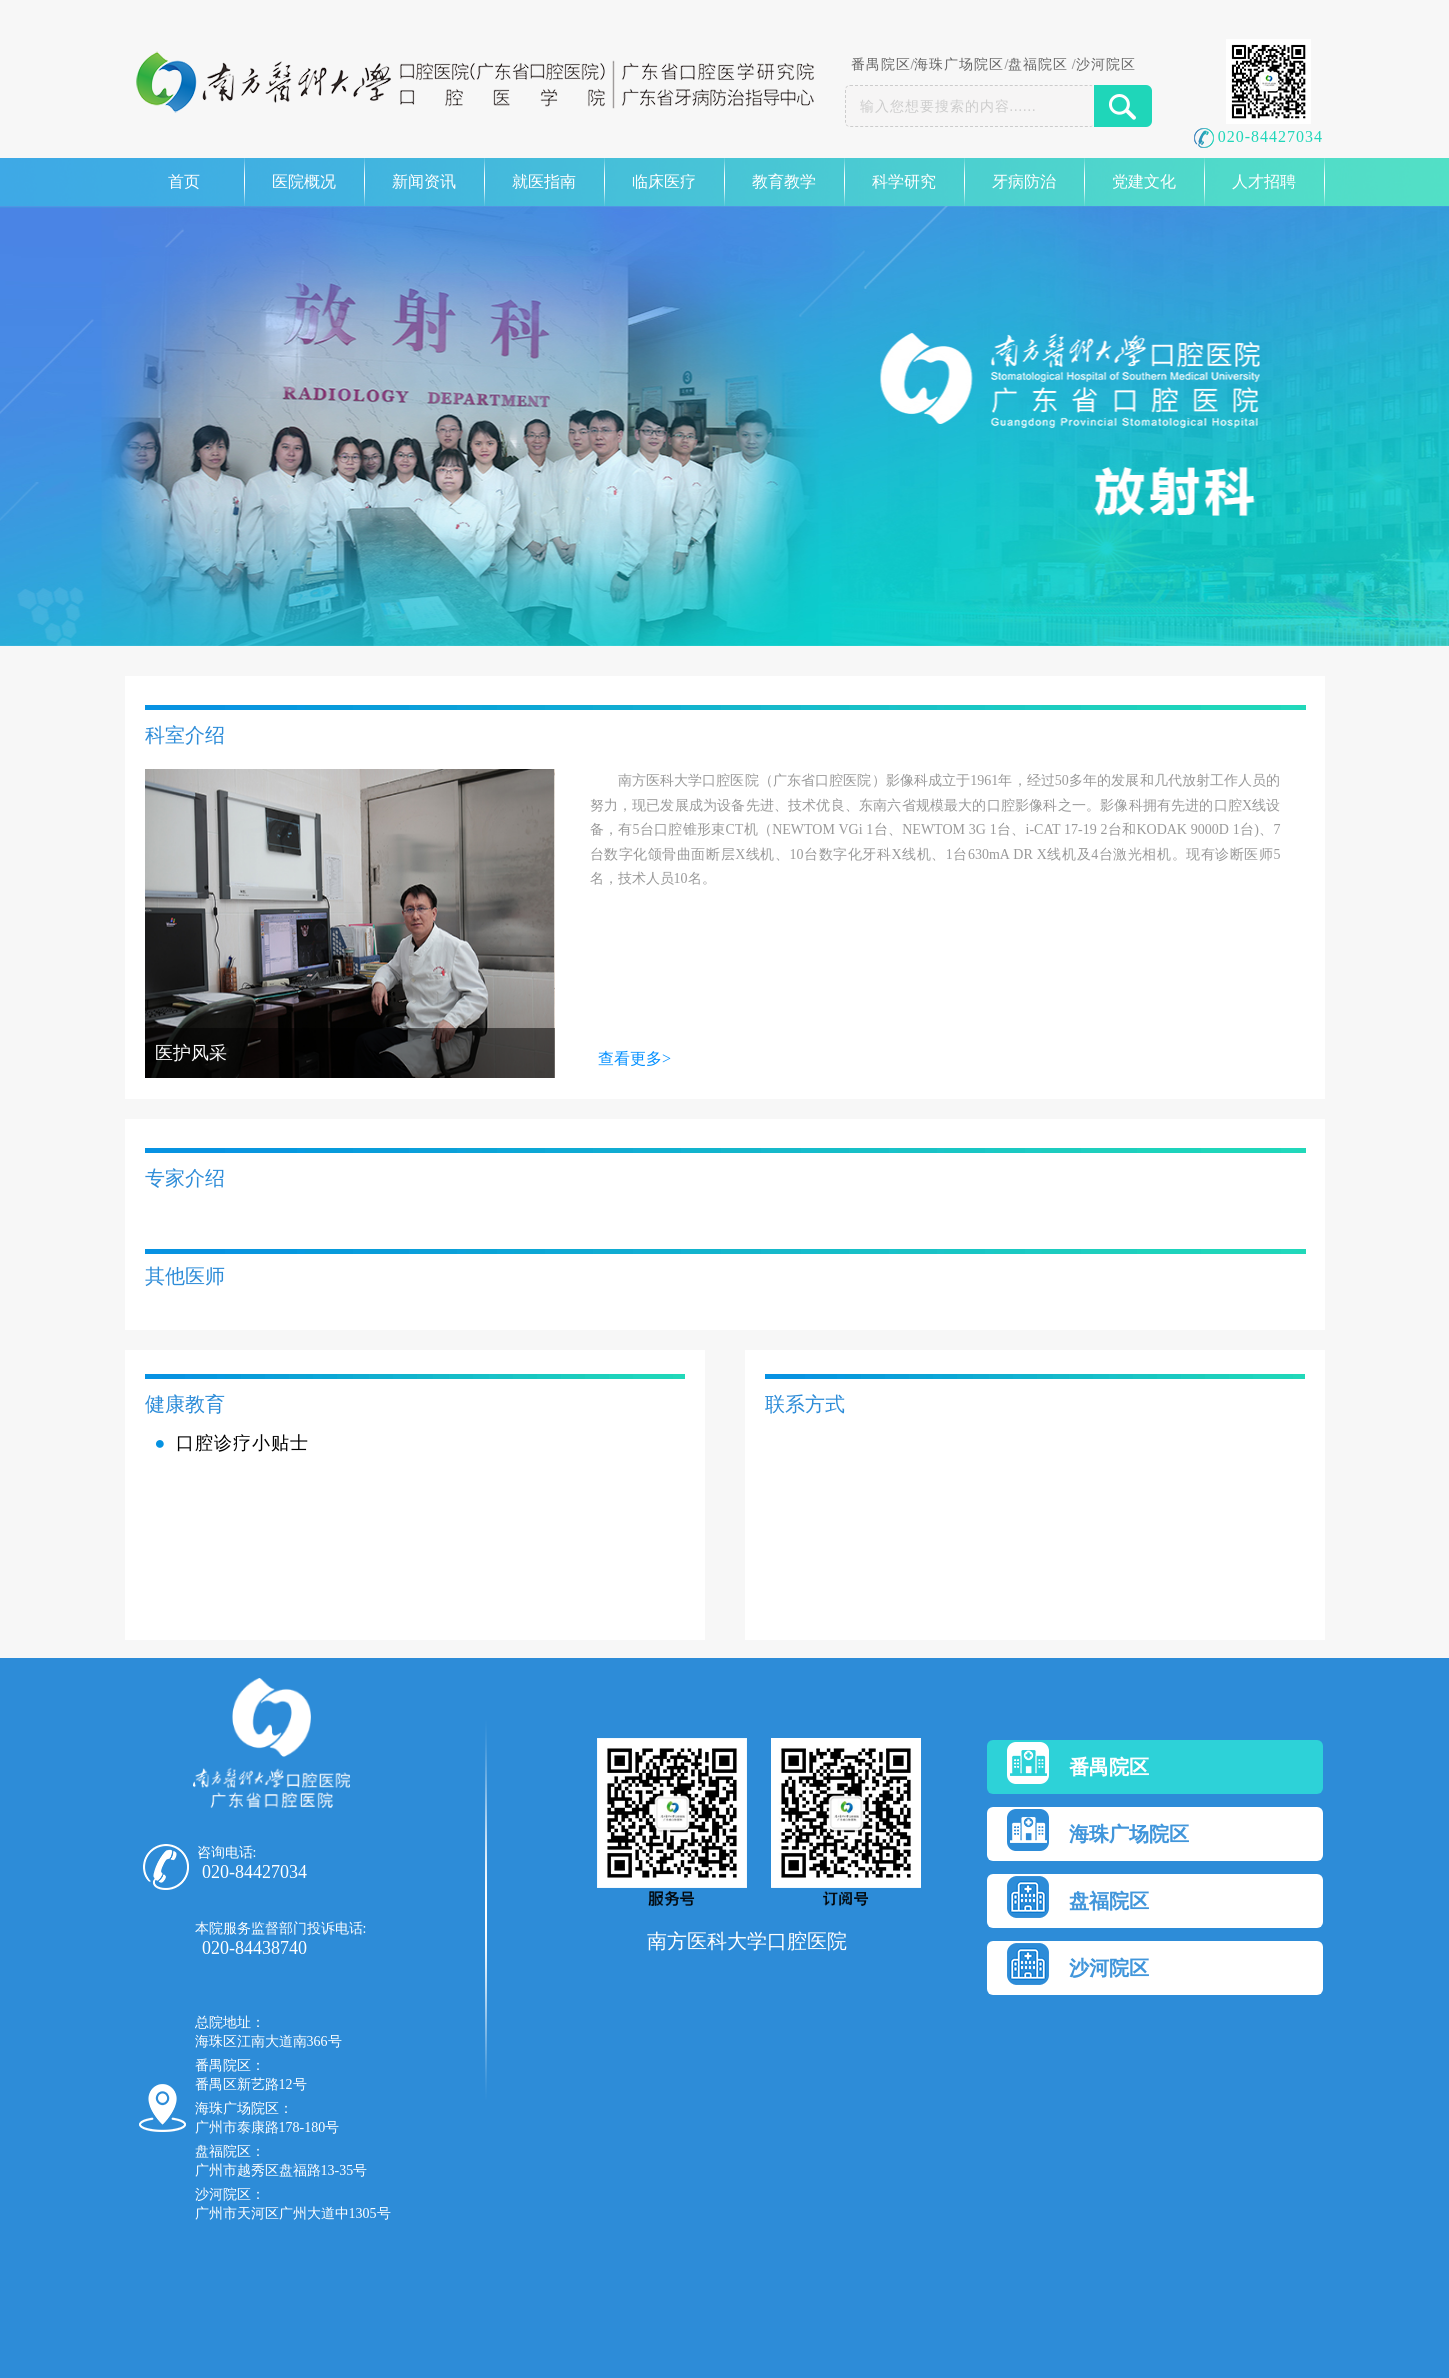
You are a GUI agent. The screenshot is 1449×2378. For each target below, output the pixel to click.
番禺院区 (881, 64)
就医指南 (544, 181)
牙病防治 (1024, 181)
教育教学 (784, 181)
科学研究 (904, 181)
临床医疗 (664, 181)
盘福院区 (1038, 64)
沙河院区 (1106, 64)
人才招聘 (1264, 181)
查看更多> (634, 1058)
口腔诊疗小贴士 (242, 1443)
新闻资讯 (424, 181)
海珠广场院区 (959, 64)
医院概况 (304, 181)
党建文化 (1144, 181)
